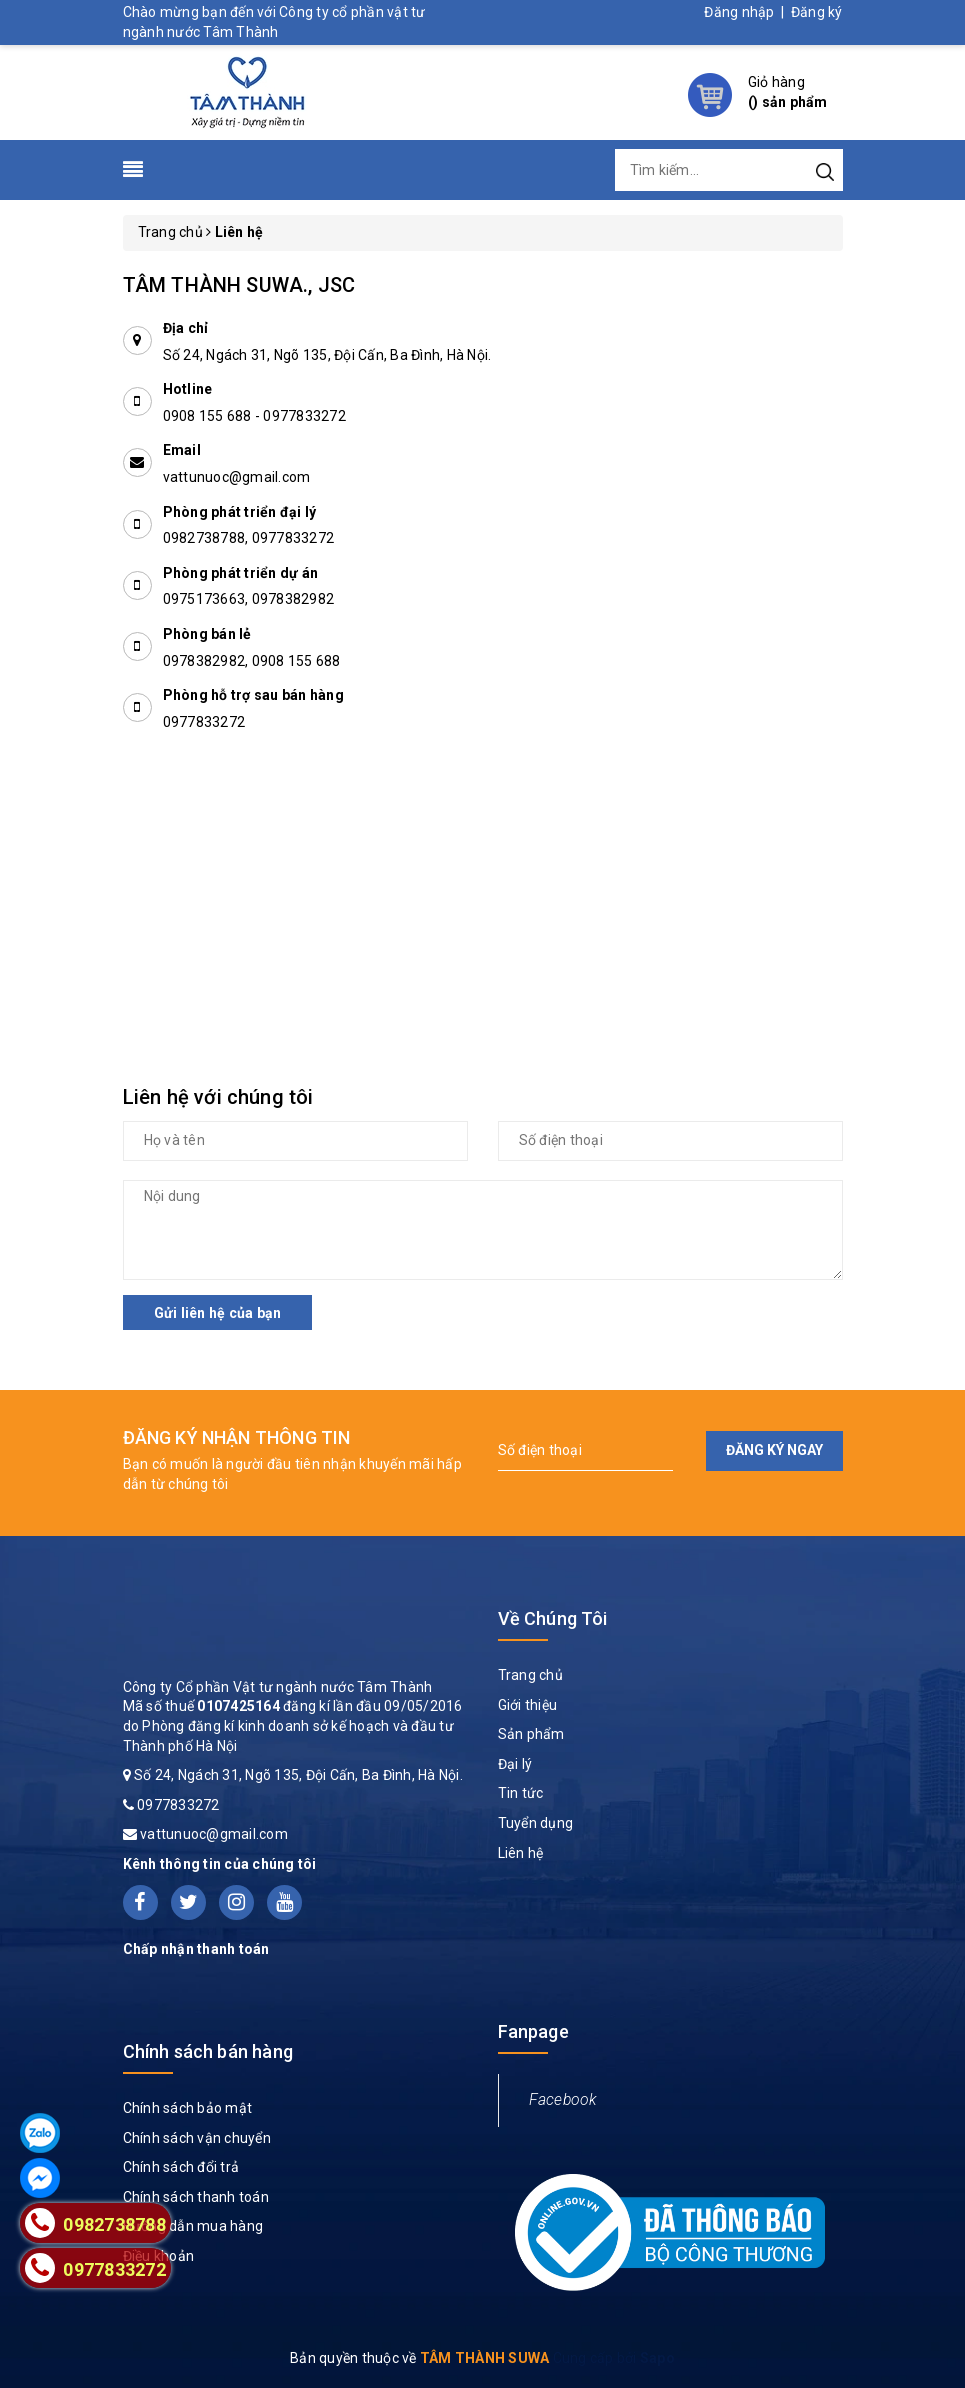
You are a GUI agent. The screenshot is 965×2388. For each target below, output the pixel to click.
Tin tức (521, 1793)
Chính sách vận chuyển (197, 2138)
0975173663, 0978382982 (249, 599)
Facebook (563, 2099)
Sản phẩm (531, 1734)
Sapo (657, 2358)
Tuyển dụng (536, 1823)
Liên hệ (521, 1853)
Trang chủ (530, 1675)
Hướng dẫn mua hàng (193, 2226)
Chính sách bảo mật (188, 2108)
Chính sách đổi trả (181, 2167)
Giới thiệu (528, 1705)
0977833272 (304, 416)
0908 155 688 (209, 416)
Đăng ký (817, 12)
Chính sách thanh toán (196, 2197)
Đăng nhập (739, 12)
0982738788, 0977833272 (249, 538)
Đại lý (515, 1764)
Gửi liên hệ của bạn (218, 1313)
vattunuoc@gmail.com (237, 477)
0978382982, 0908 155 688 (252, 661)
